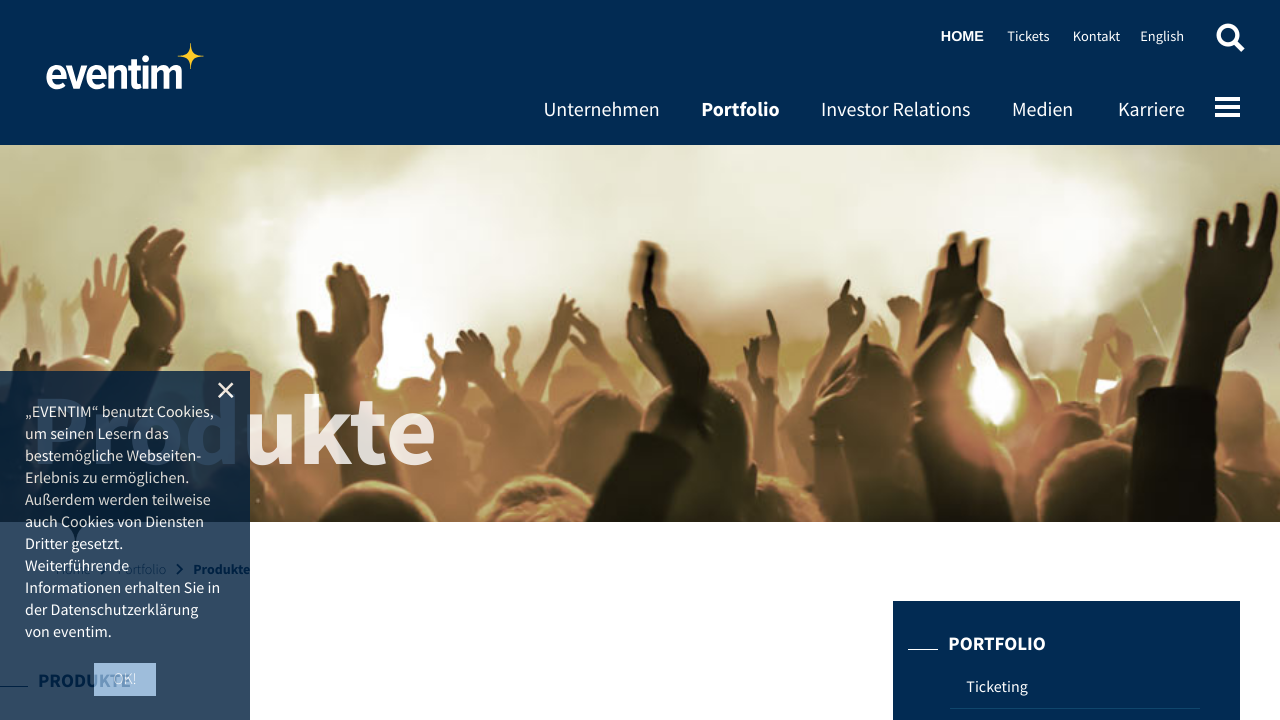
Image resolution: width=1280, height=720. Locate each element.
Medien (1042, 109)
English (1162, 36)
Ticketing (996, 687)
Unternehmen (601, 109)
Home (125, 75)
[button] (1230, 42)
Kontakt (1096, 36)
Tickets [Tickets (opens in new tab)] (1028, 36)
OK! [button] (125, 679)
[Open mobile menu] (1227, 109)
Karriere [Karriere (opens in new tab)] (1151, 109)
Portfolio (740, 109)
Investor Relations (895, 109)
